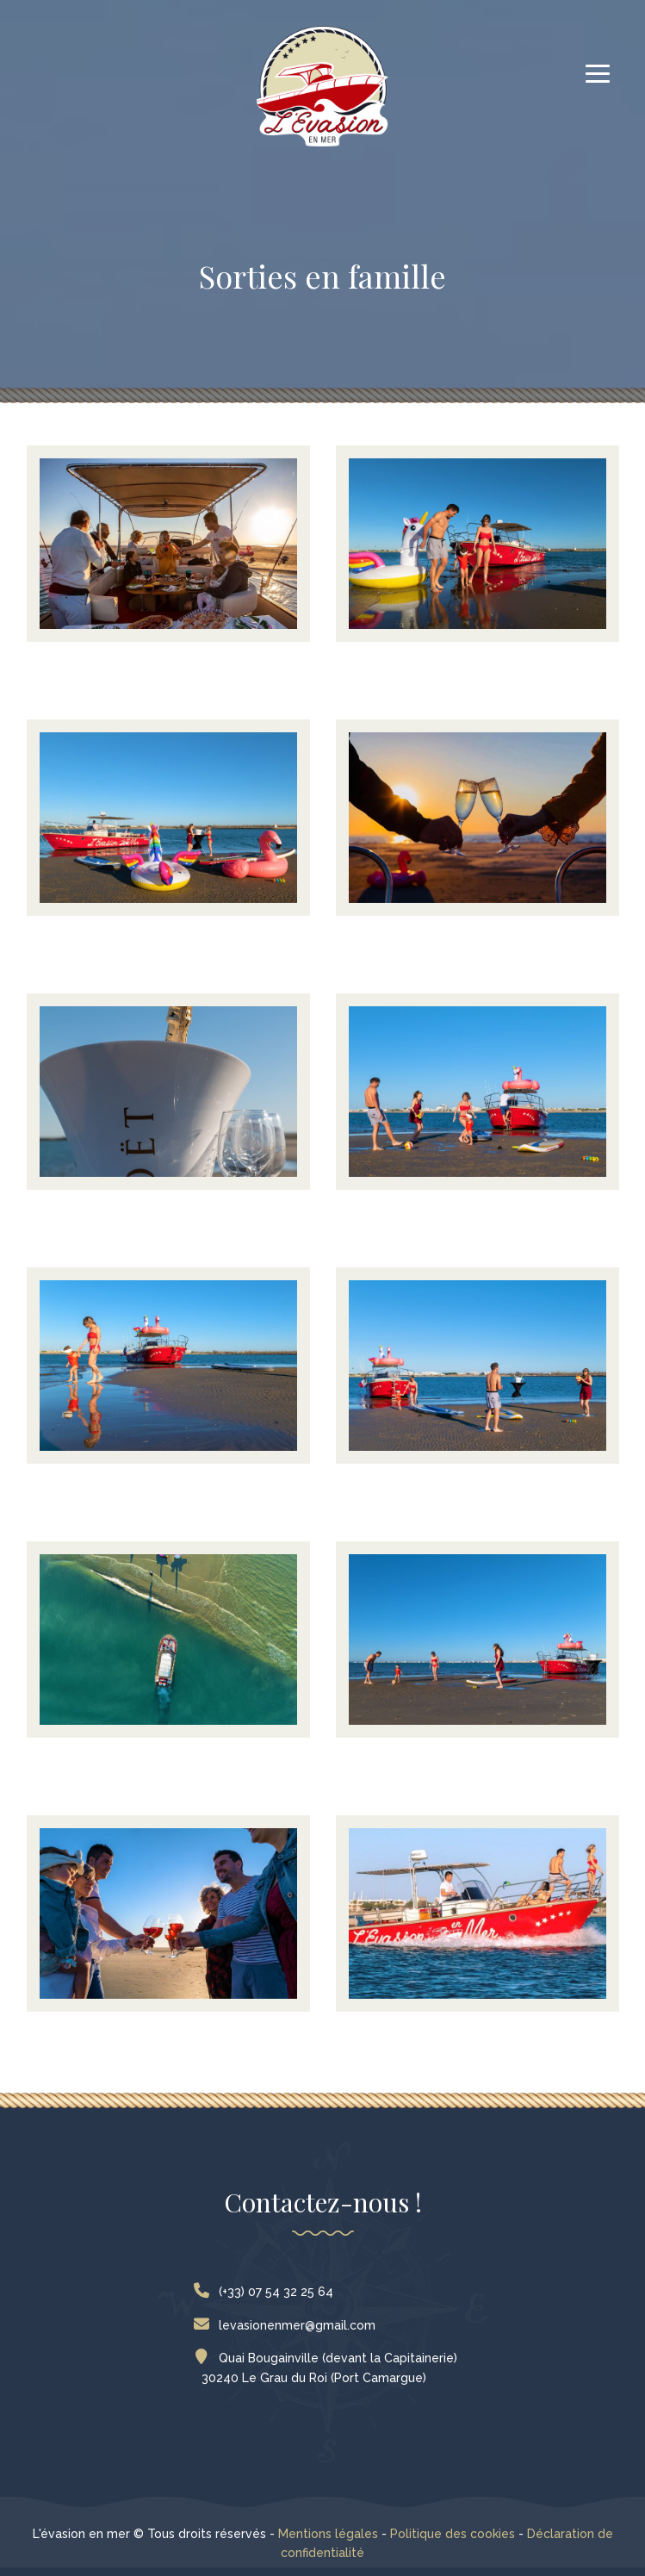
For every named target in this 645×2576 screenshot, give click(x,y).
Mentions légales (328, 2534)
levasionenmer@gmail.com (288, 2325)
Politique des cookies (452, 2534)
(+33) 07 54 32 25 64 (267, 2292)
